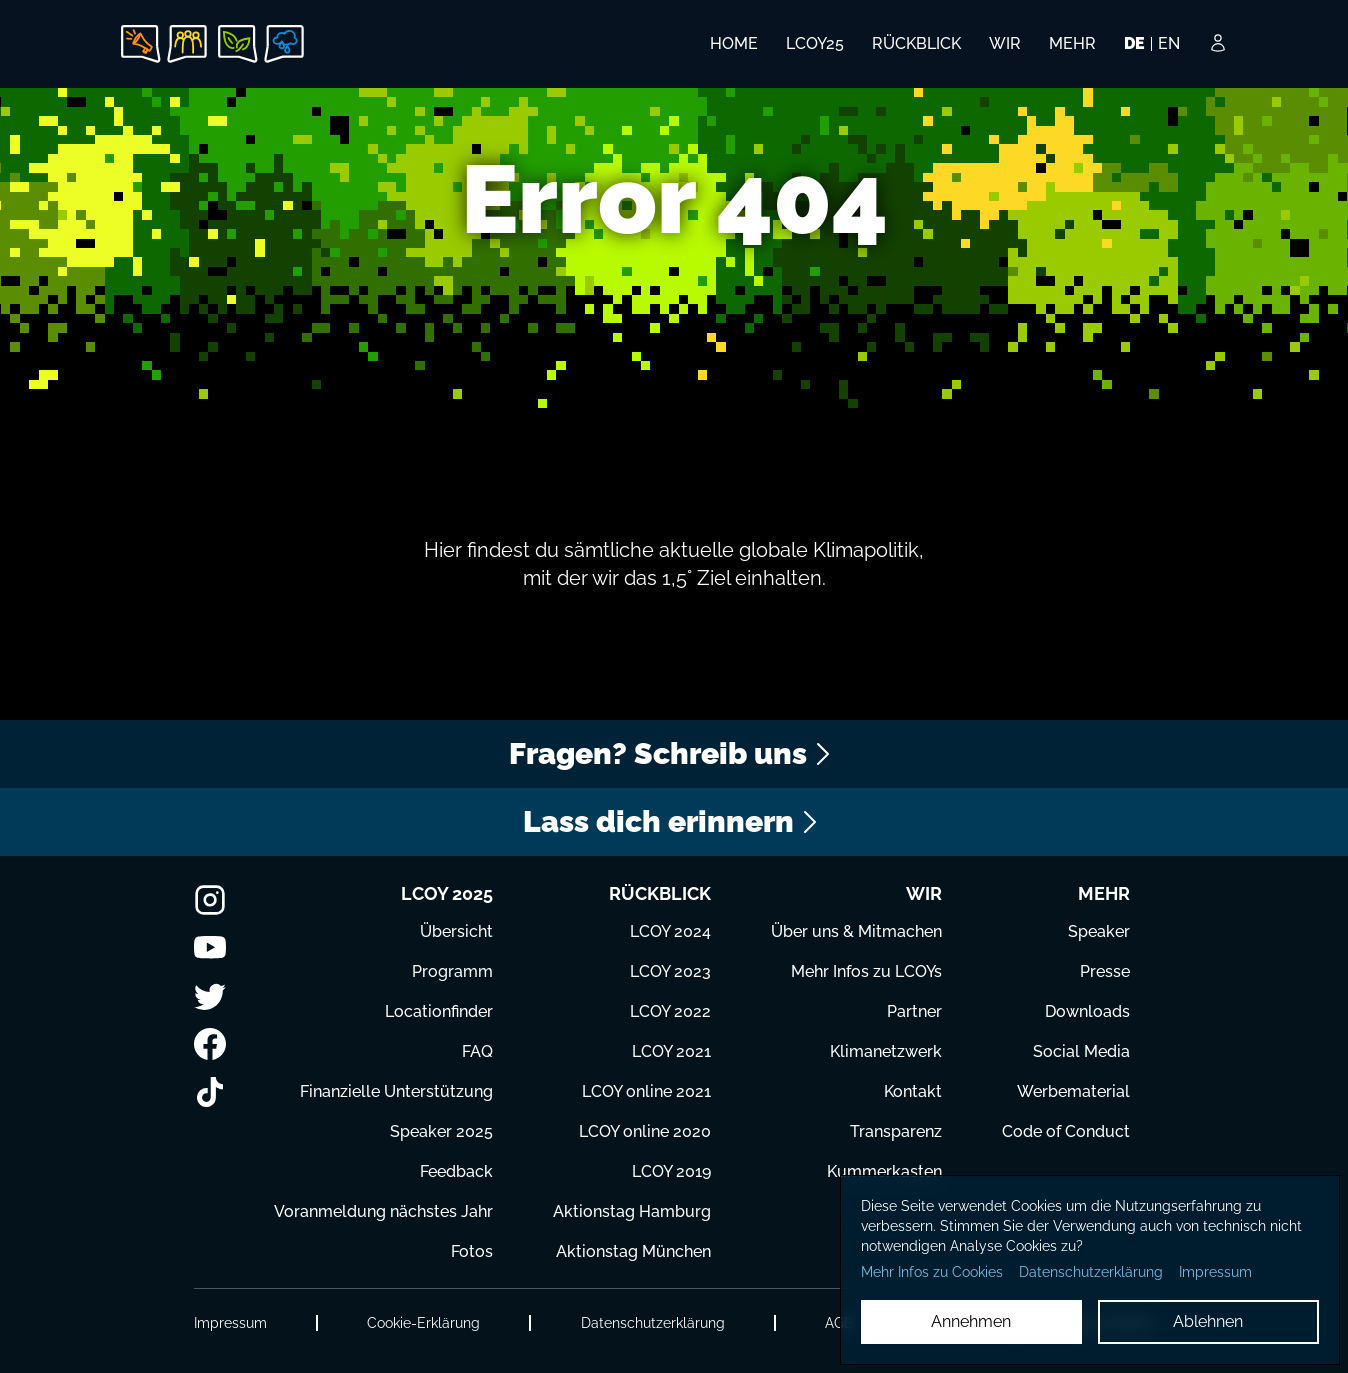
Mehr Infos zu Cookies (932, 1272)
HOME (734, 43)
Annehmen (971, 1321)
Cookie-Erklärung (423, 1323)
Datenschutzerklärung (653, 1323)
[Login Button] (1218, 57)
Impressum (230, 1323)
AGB (839, 1323)
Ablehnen (1208, 1321)
